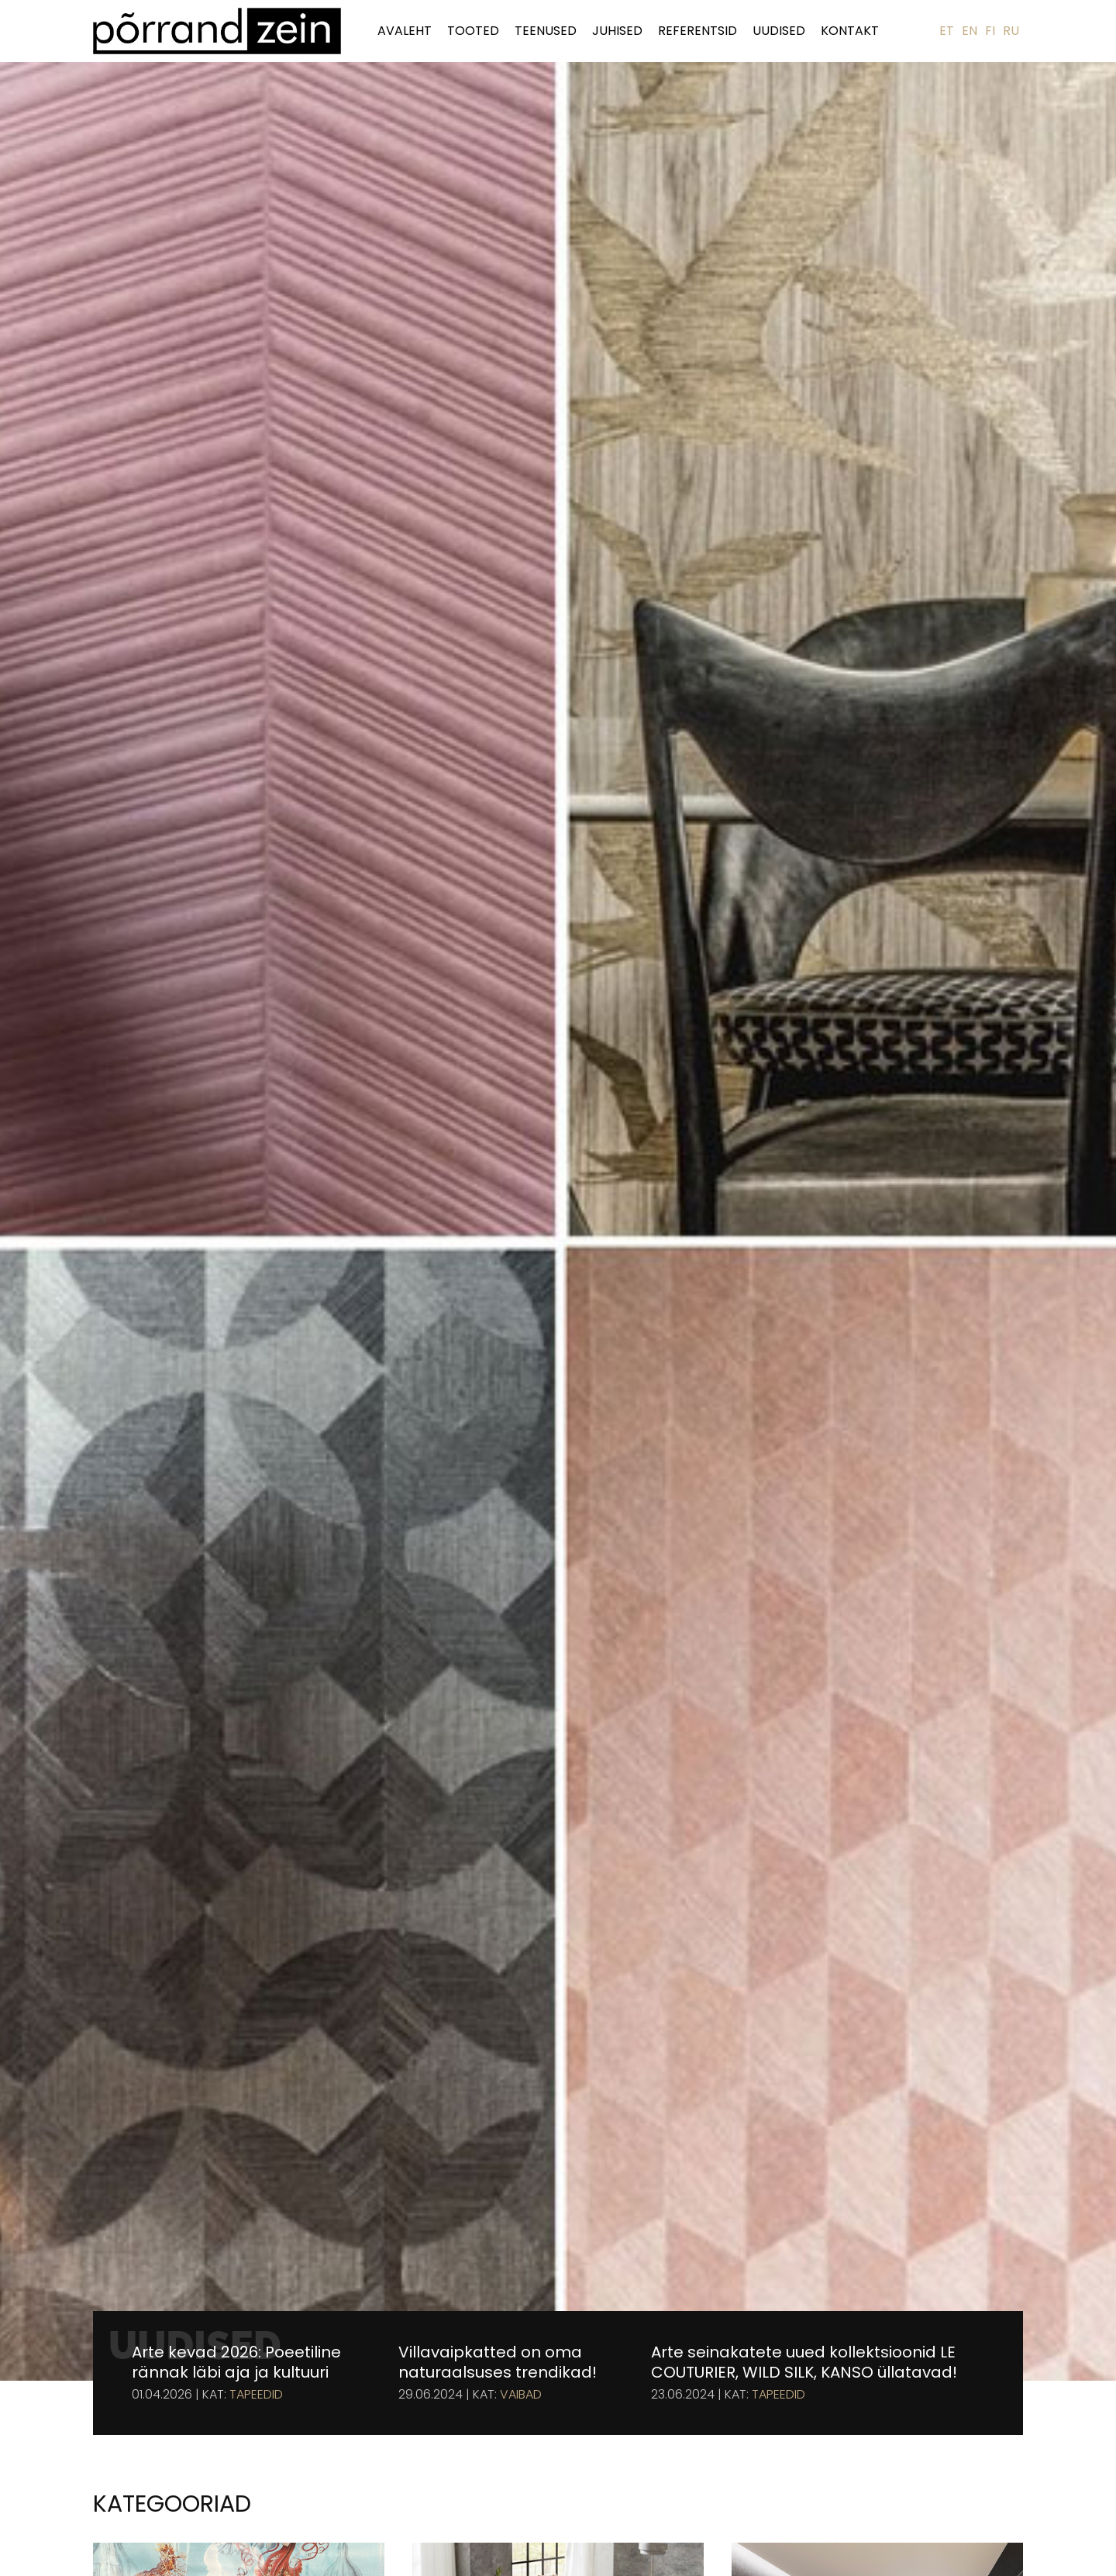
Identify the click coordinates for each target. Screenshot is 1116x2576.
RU (1011, 31)
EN (969, 31)
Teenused (546, 31)
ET (946, 31)
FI (990, 31)
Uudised (779, 31)
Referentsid (697, 31)
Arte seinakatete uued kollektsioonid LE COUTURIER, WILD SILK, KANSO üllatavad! (804, 2362)
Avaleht (404, 31)
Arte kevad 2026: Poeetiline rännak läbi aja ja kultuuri (236, 2362)
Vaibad (521, 2394)
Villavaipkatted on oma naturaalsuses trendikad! (497, 2362)
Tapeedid (256, 2394)
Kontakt (850, 31)
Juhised (617, 31)
